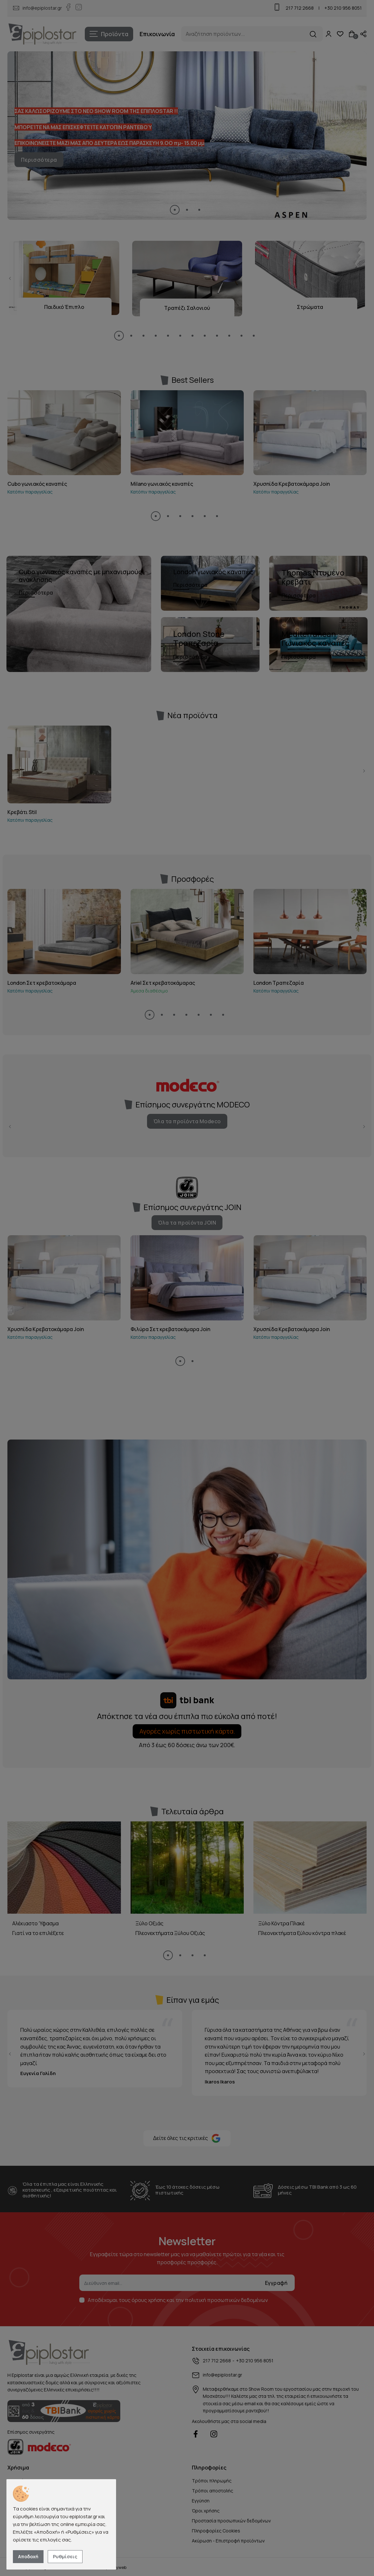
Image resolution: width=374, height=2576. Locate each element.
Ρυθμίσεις (65, 2556)
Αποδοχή (28, 2556)
